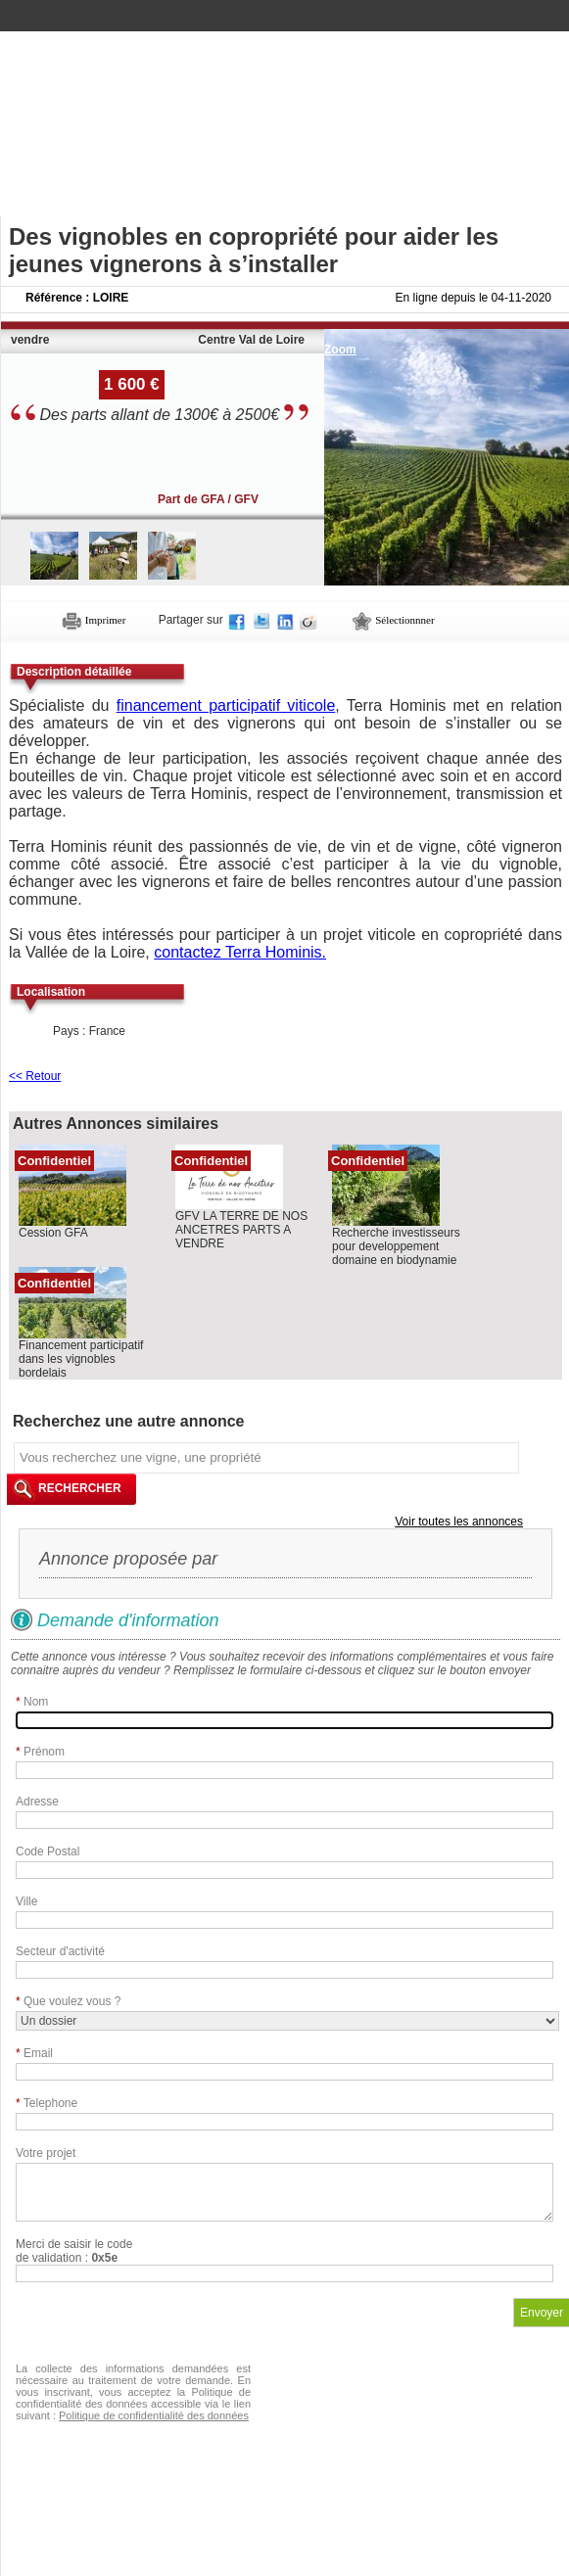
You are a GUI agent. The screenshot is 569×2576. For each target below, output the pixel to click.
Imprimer (93, 620)
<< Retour (35, 1076)
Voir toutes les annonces (459, 1521)
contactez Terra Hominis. (240, 952)
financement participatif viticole (226, 705)
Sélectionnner (393, 620)
